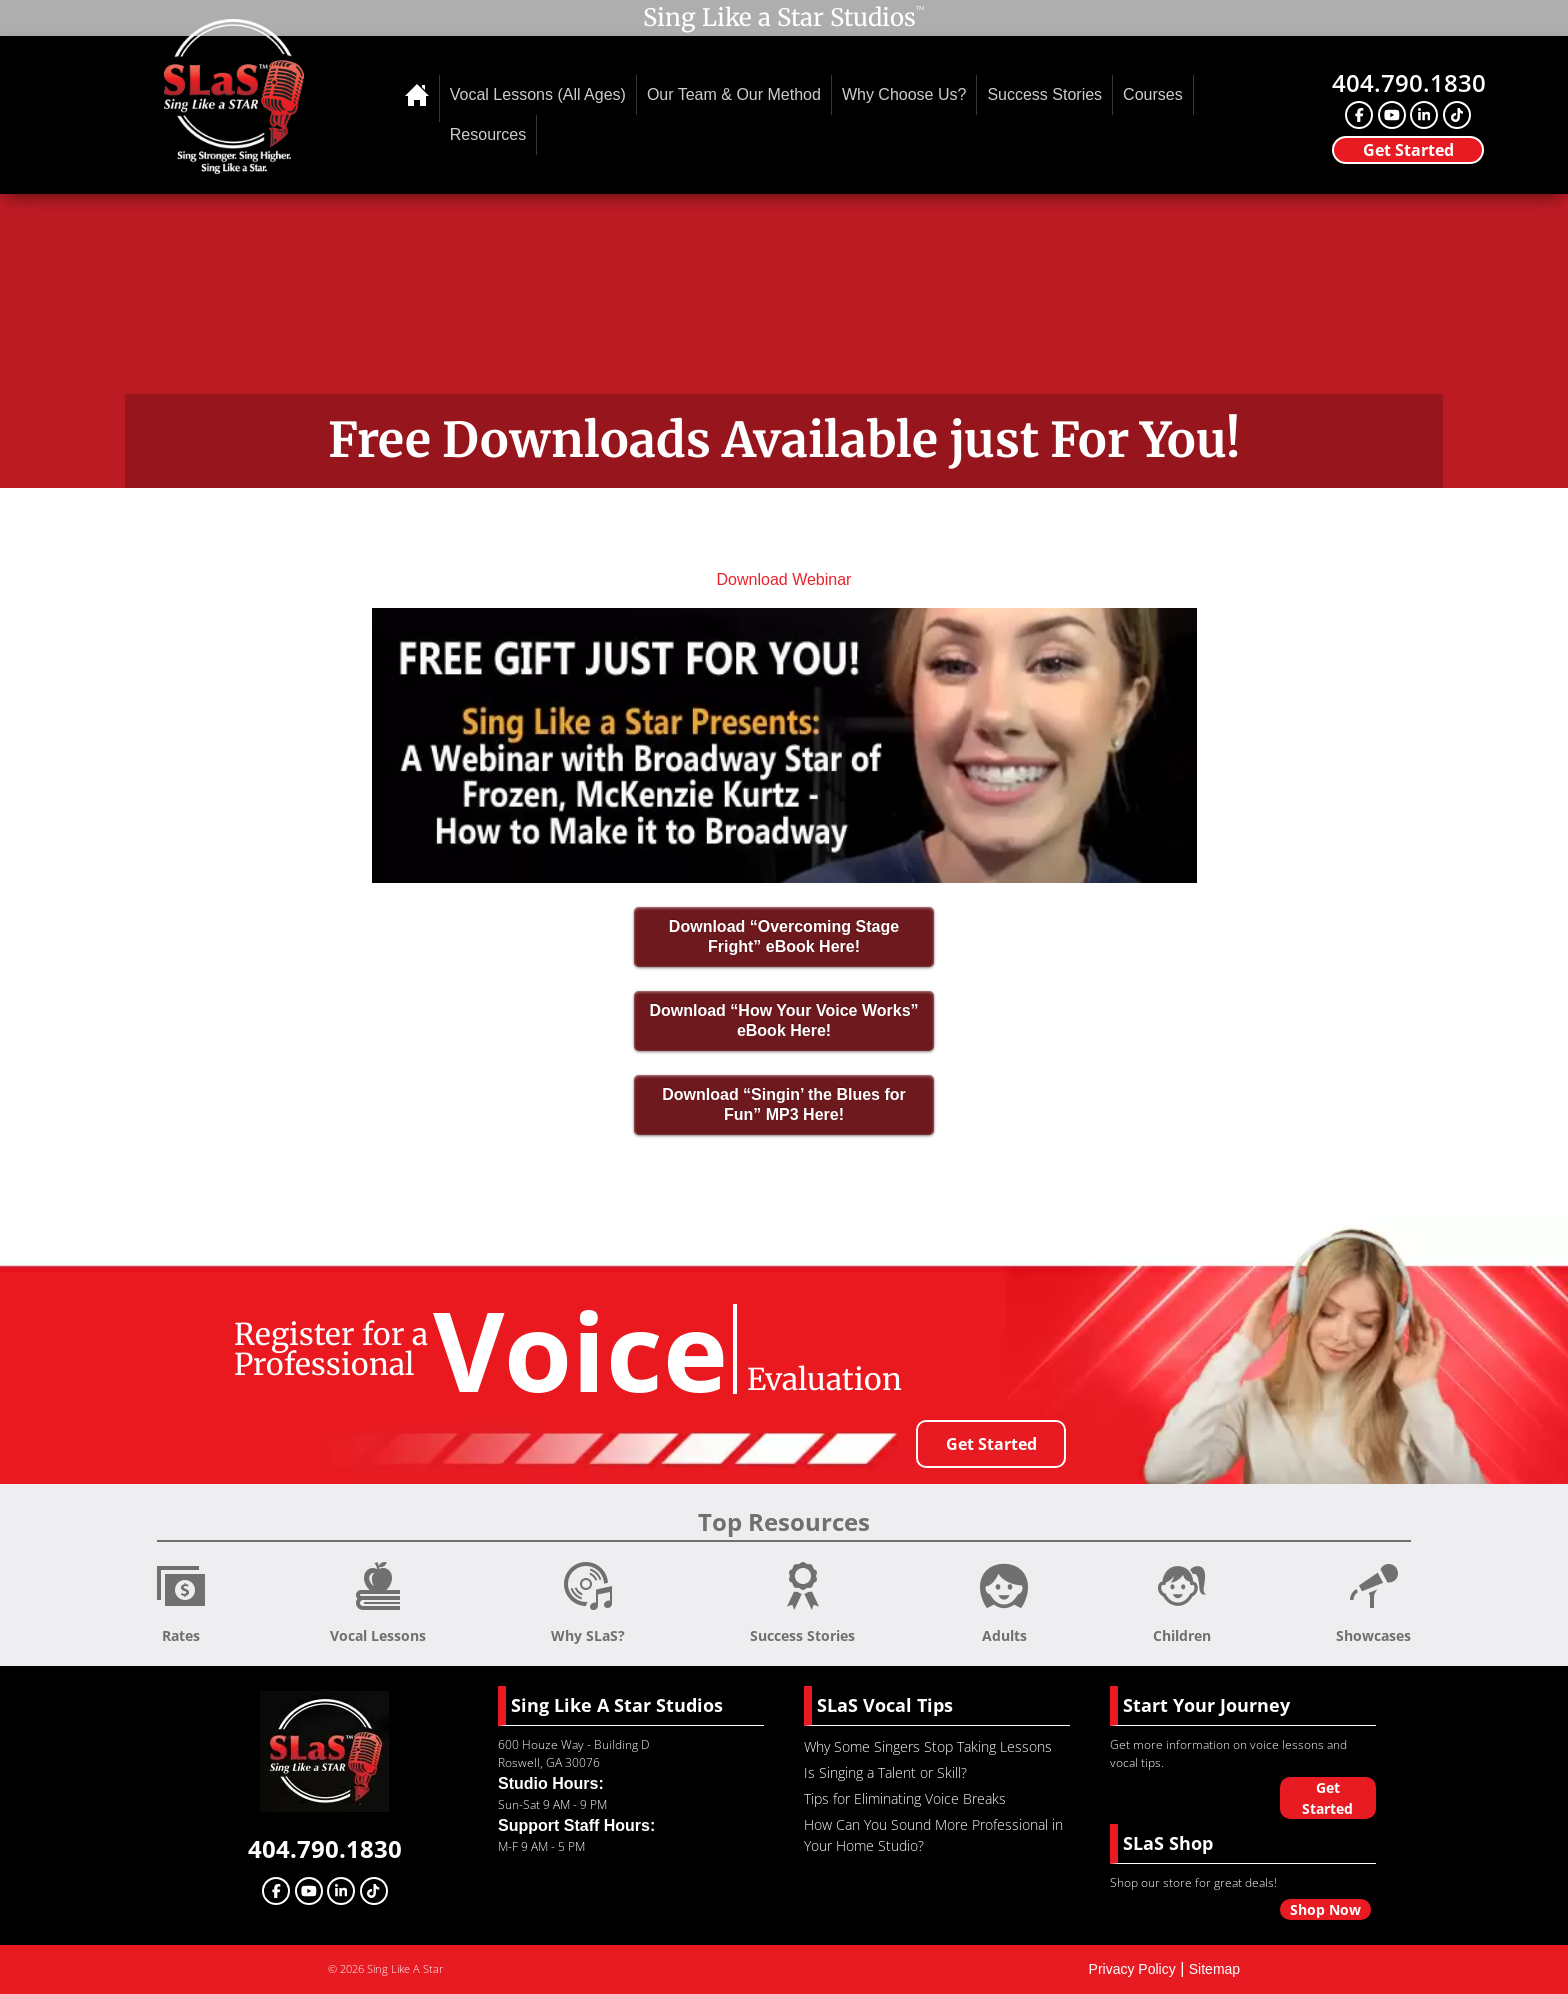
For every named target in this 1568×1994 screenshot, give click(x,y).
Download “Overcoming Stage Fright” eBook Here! (784, 936)
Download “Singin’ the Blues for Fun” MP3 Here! (784, 1104)
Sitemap (1214, 1969)
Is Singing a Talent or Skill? (885, 1772)
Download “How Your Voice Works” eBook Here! (783, 1020)
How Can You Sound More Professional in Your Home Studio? (933, 1835)
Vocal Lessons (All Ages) (538, 94)
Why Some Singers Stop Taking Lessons (928, 1746)
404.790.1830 (1409, 82)
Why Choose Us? (904, 94)
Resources (488, 134)
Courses (1153, 94)
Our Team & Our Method (734, 94)
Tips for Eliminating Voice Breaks (905, 1798)
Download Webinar (784, 579)
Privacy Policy (1132, 1969)
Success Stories (1044, 94)
